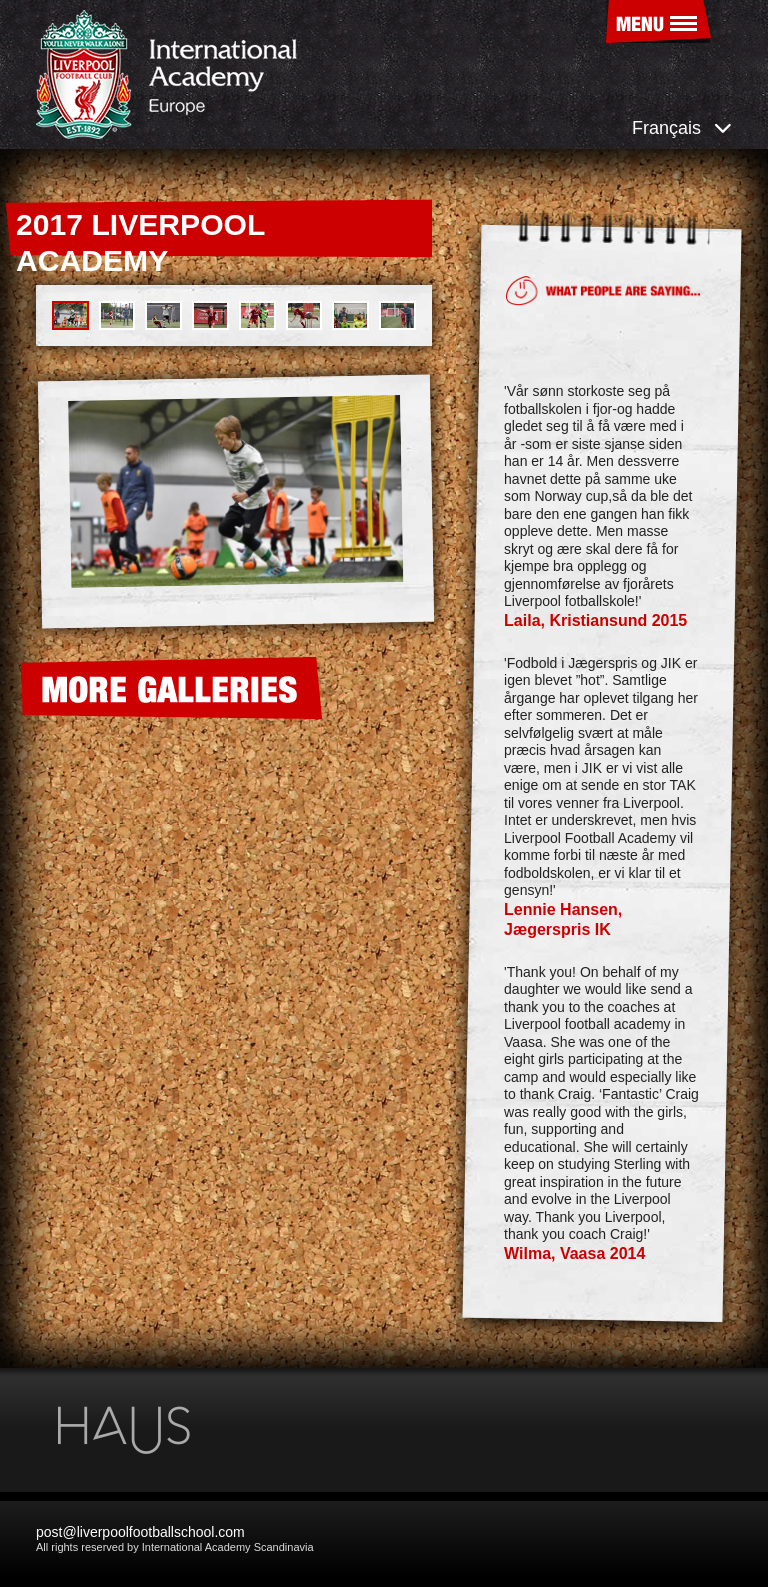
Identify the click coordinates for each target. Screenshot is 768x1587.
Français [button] (682, 128)
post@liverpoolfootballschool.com (140, 1532)
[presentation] (56, 505)
